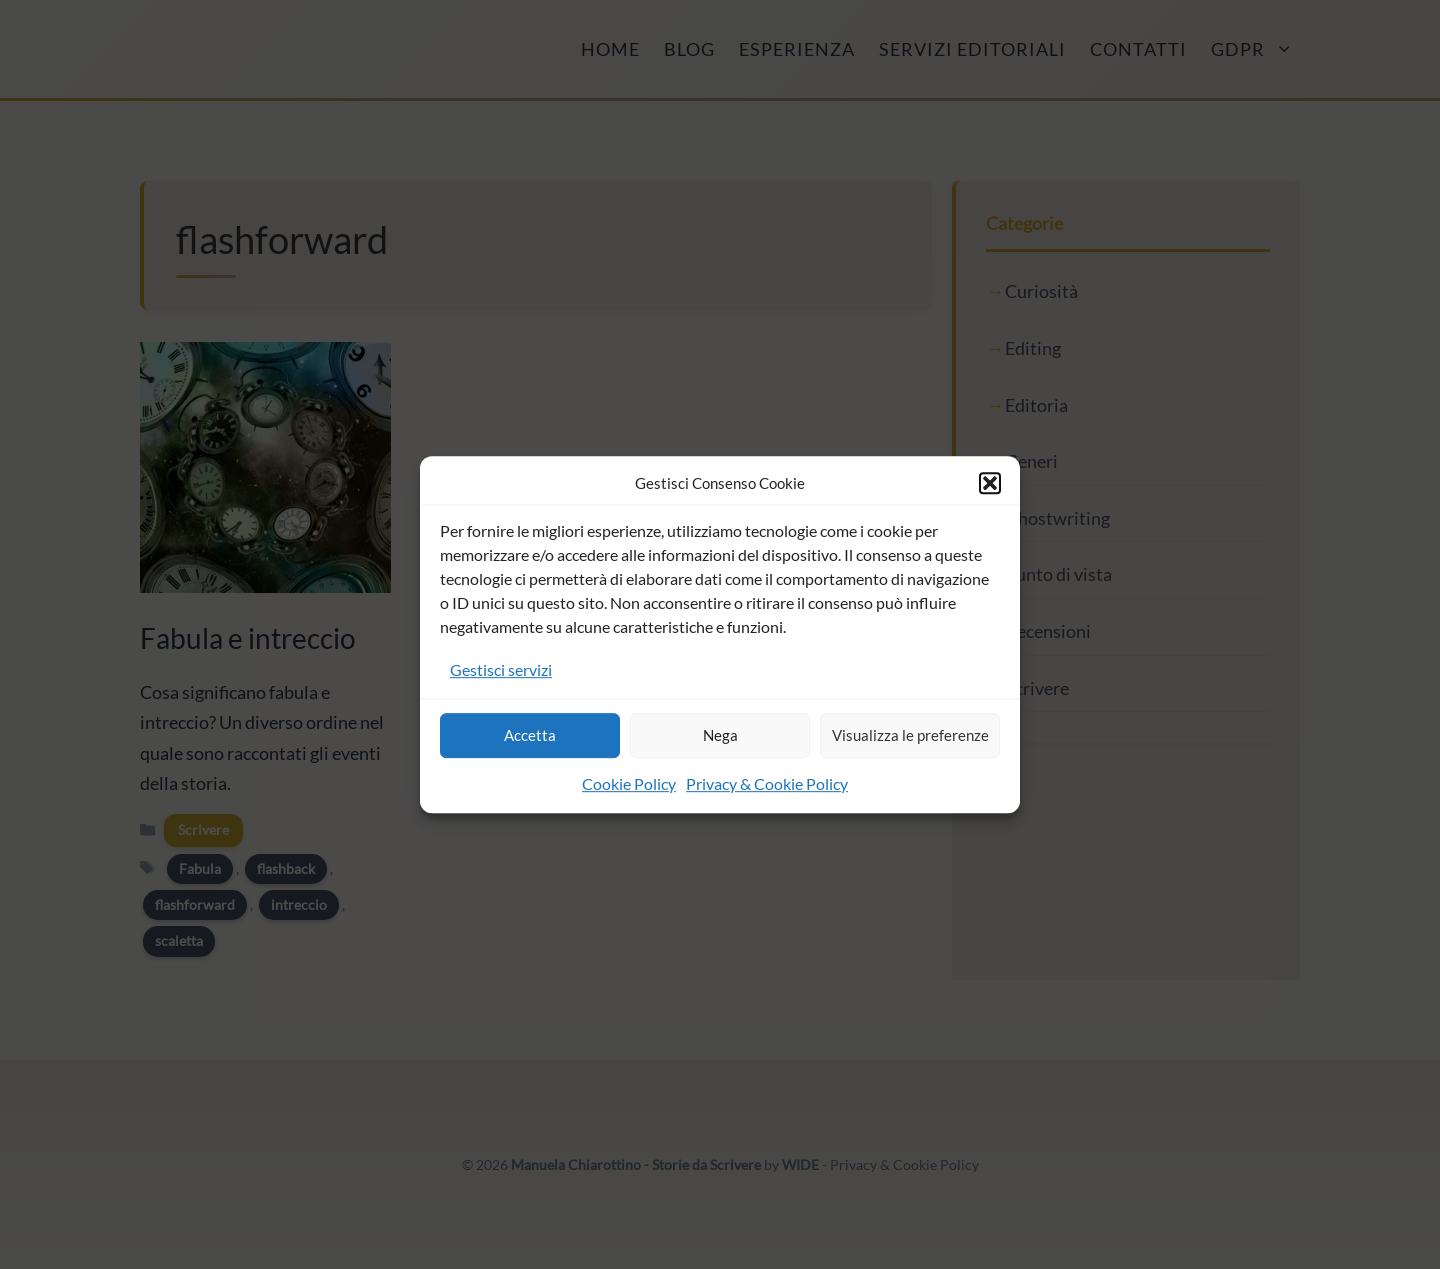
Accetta (530, 735)
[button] (990, 483)
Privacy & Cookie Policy (767, 783)
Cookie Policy (629, 783)
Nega (720, 735)
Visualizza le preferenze (910, 735)
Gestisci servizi (501, 669)
